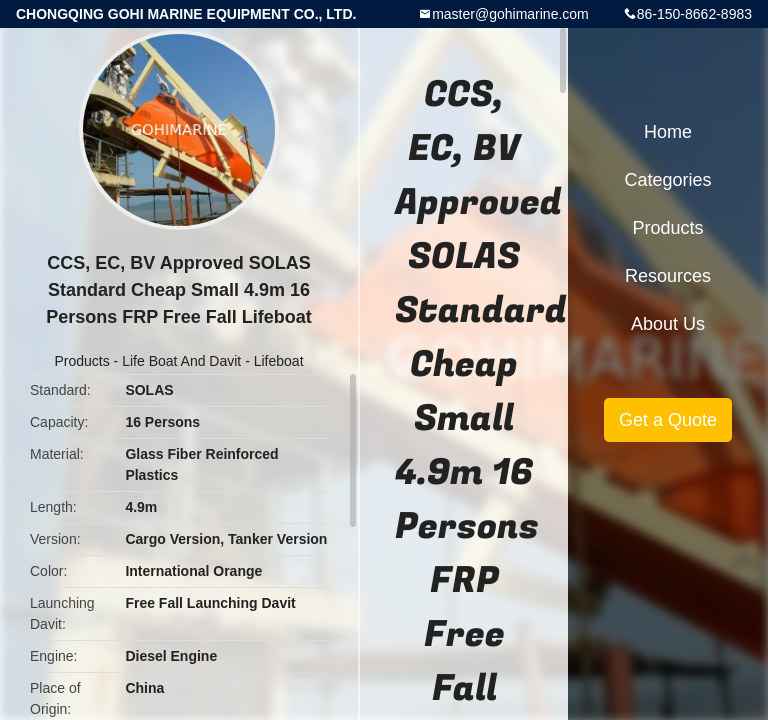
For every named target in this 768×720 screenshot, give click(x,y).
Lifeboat (279, 361)
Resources (668, 276)
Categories (667, 180)
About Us (668, 324)
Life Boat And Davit (181, 361)
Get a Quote (668, 420)
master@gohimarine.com (510, 14)
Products (81, 361)
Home (668, 132)
